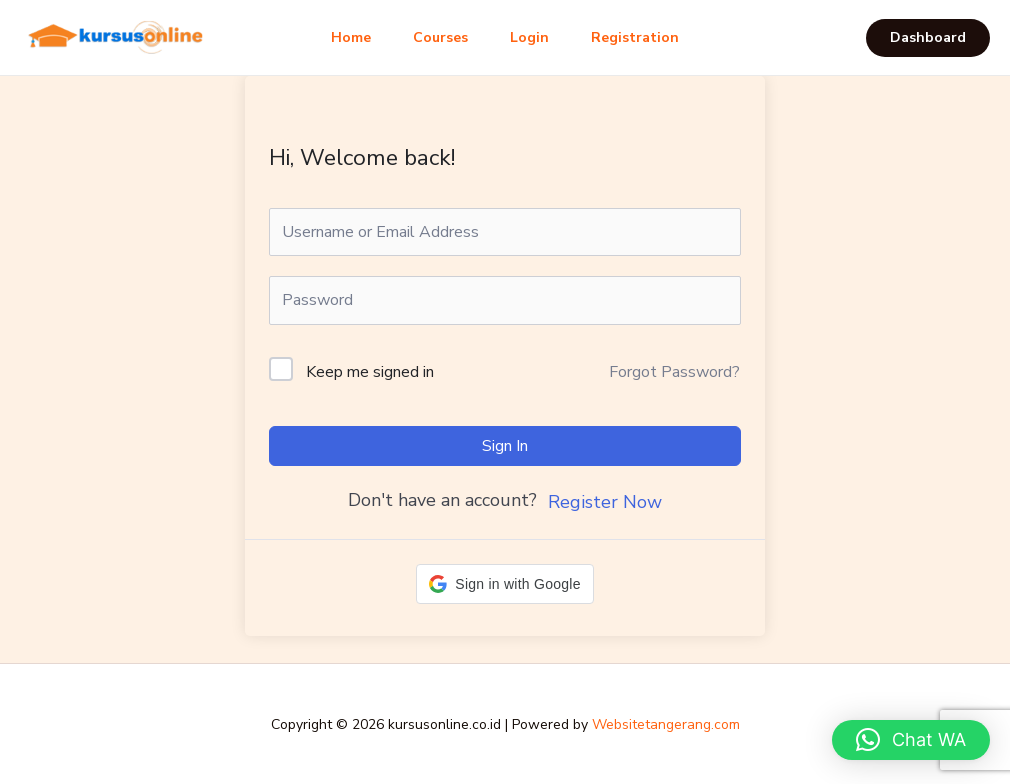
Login (532, 37)
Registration (644, 37)
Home (342, 37)
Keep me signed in (370, 372)
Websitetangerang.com (666, 724)
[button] (928, 38)
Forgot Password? (674, 372)
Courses (437, 37)
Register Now (605, 502)
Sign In (505, 446)
